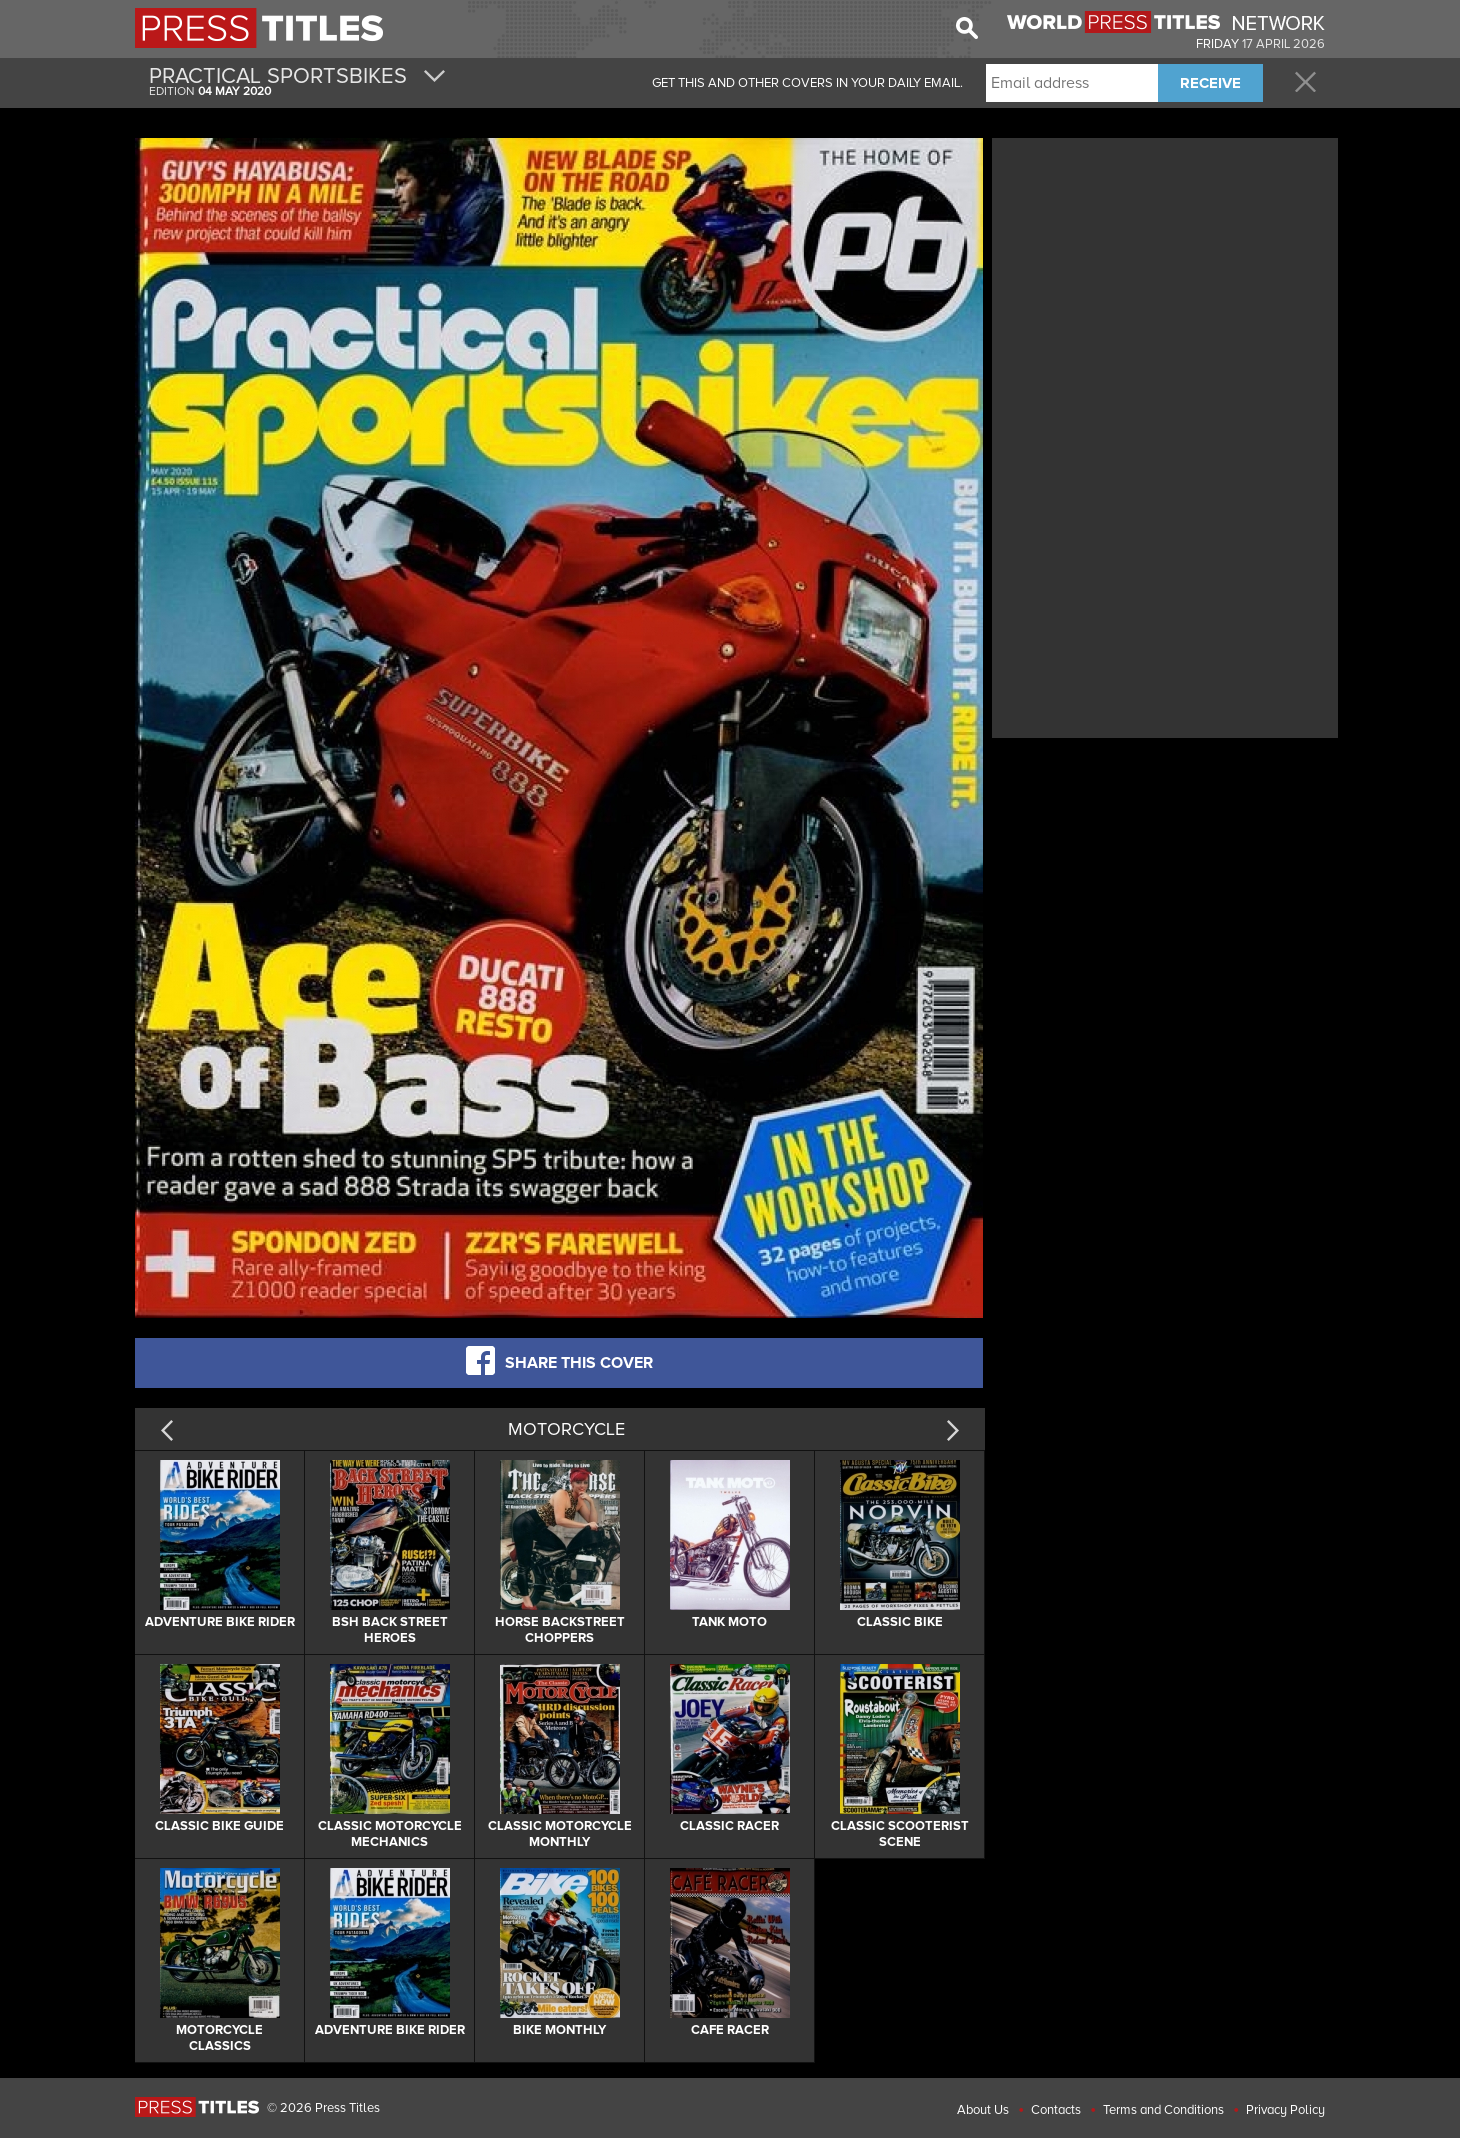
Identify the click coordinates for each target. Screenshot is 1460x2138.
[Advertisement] (1165, 283)
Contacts (1056, 2110)
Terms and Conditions (1163, 2110)
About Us (983, 2110)
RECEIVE (1210, 83)
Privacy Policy (1285, 2110)
